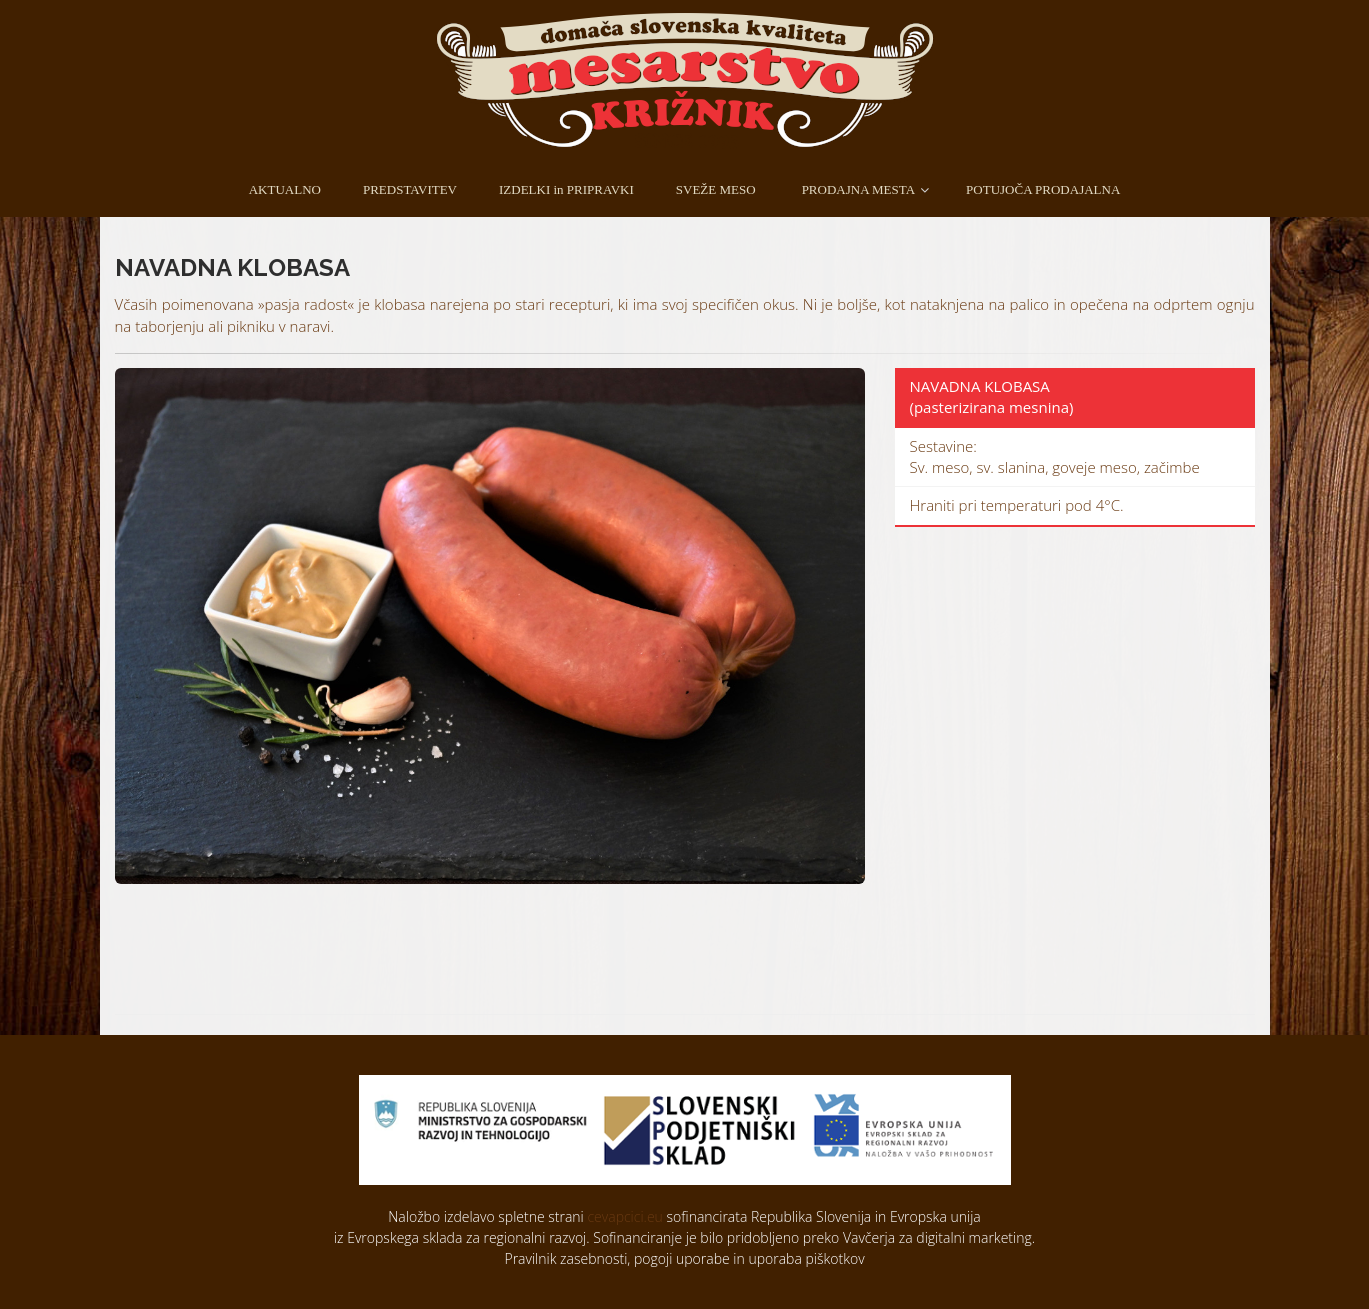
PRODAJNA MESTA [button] (858, 189)
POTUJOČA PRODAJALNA (1043, 189)
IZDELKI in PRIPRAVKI (566, 189)
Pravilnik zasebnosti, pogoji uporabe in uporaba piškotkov (684, 1258)
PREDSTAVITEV (410, 189)
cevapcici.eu (624, 1216)
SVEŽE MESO (716, 189)
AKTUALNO (285, 189)
